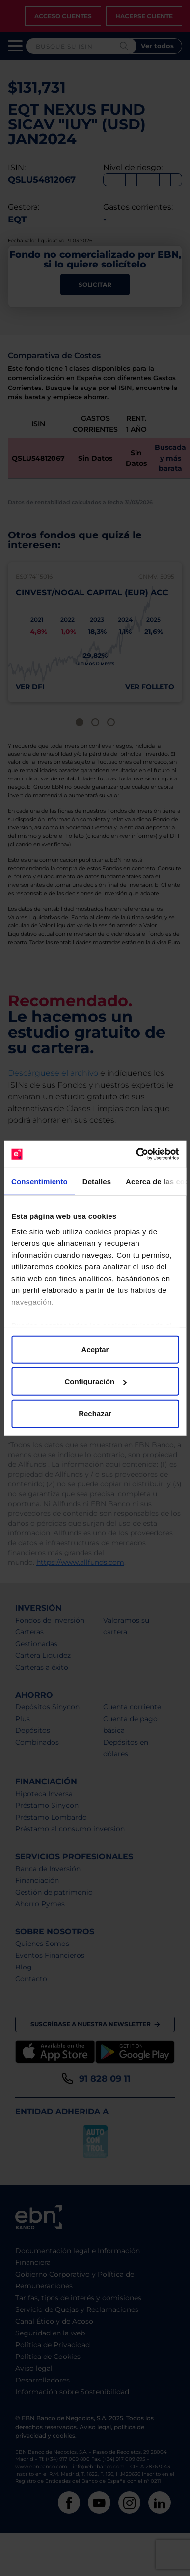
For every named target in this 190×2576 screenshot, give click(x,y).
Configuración (95, 1381)
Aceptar (95, 1349)
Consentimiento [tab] (39, 1181)
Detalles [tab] (96, 1181)
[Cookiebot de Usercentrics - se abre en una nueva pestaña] (136, 1154)
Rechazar (95, 1413)
